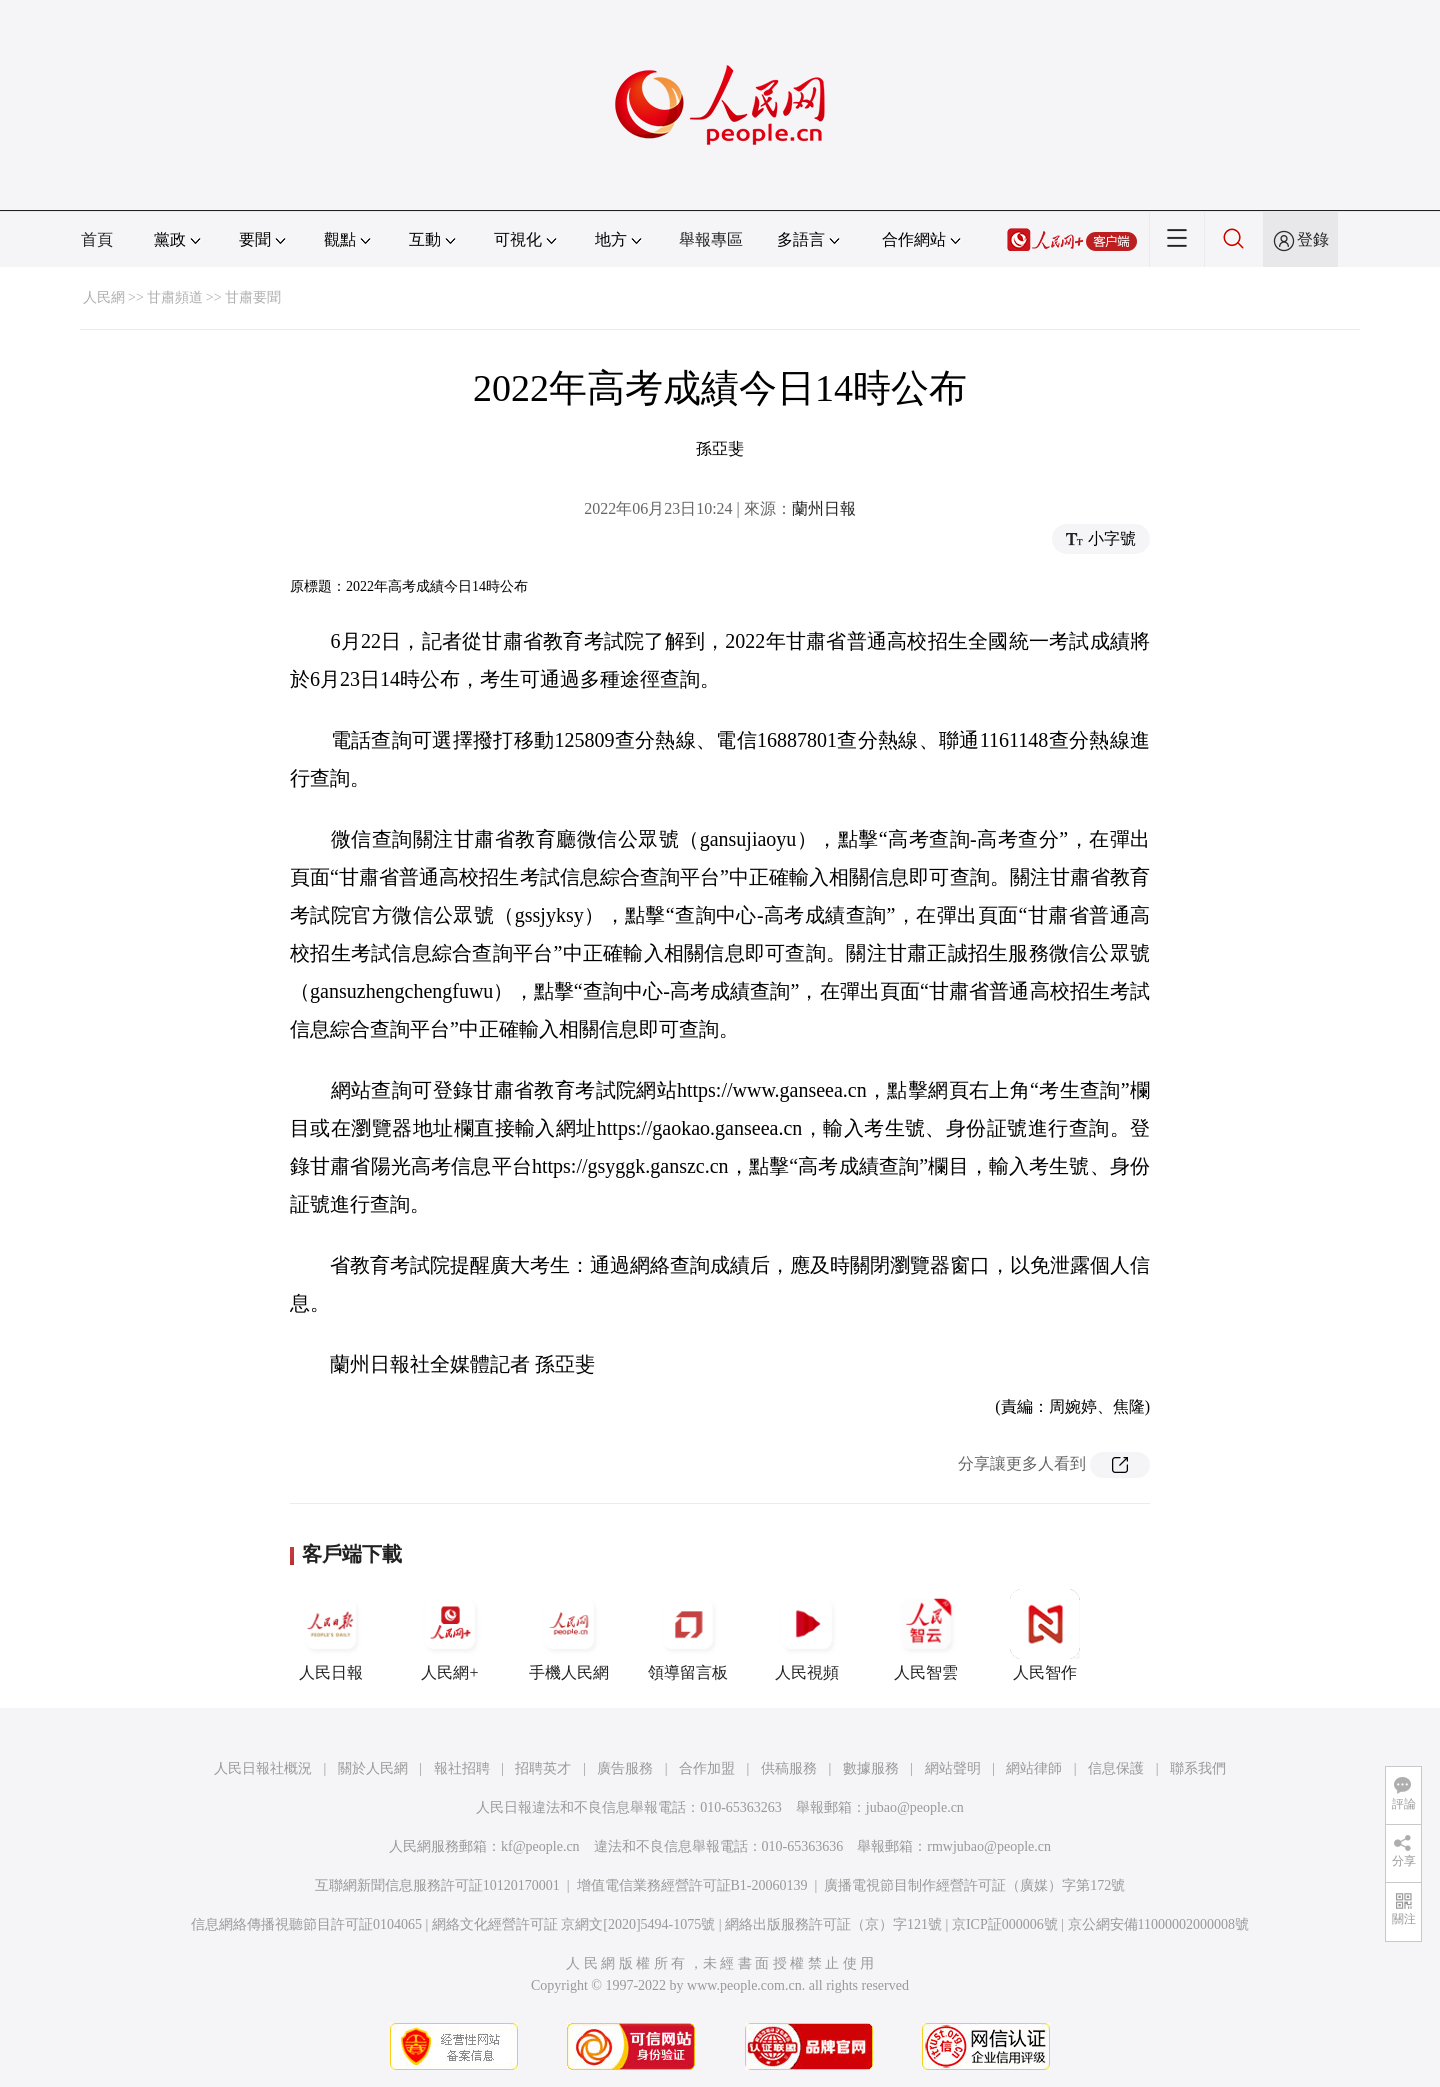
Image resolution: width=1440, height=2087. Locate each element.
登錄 (1313, 239)
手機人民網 (569, 1635)
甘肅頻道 (175, 297)
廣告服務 (625, 1768)
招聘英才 (543, 1768)
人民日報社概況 (263, 1768)
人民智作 (1045, 1635)
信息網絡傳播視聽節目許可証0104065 (306, 1924)
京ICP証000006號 (1005, 1924)
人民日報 (331, 1635)
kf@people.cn (540, 1846)
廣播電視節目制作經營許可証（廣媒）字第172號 (974, 1885)
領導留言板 (688, 1635)
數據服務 (871, 1768)
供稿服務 (789, 1768)
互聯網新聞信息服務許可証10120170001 (437, 1885)
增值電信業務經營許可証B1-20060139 (692, 1885)
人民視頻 (807, 1635)
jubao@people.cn (915, 1807)
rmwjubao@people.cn (989, 1846)
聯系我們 (1198, 1768)
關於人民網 (373, 1768)
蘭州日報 (824, 508)
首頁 (97, 239)
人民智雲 (926, 1635)
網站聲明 (953, 1768)
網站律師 (1034, 1768)
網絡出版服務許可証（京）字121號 (833, 1924)
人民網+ (450, 1635)
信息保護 (1116, 1768)
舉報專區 (711, 239)
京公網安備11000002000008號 (1158, 1924)
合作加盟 (707, 1768)
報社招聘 (462, 1768)
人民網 (104, 297)
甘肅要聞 (253, 297)
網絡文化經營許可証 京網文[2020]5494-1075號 (574, 1924)
